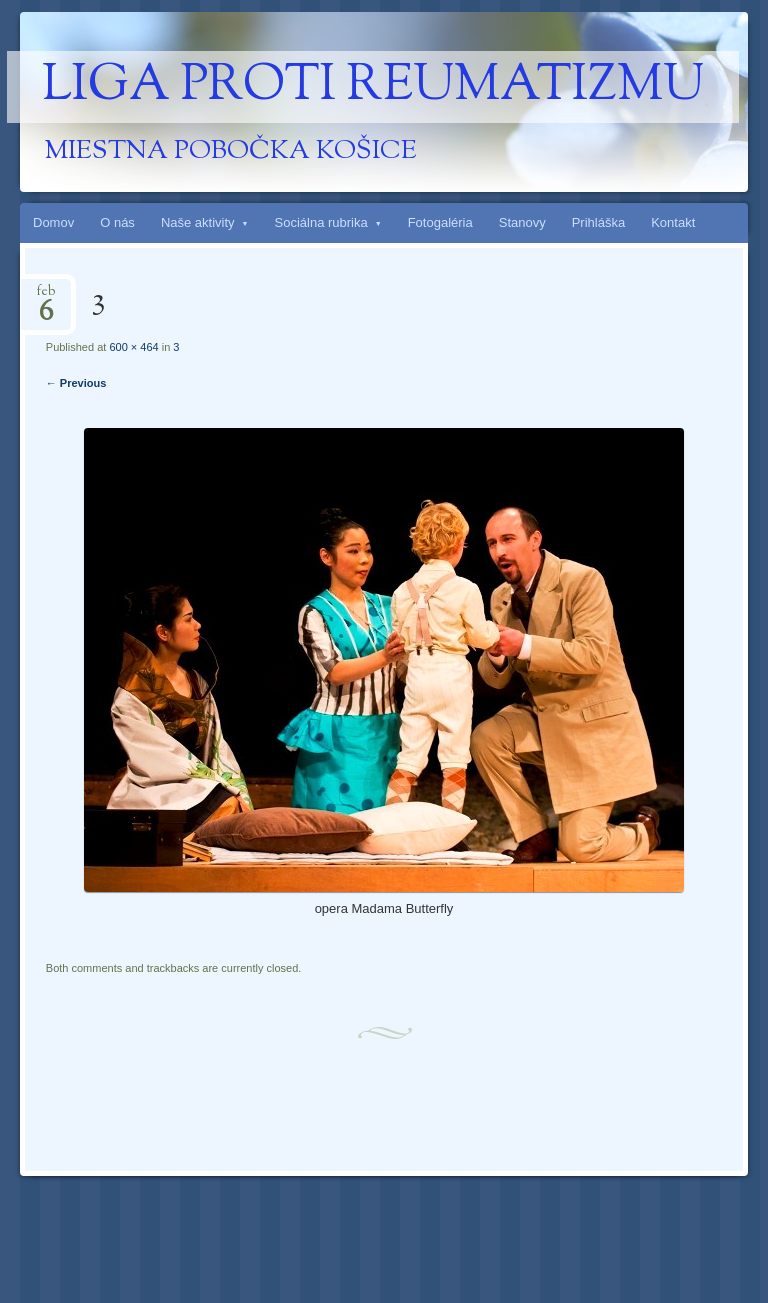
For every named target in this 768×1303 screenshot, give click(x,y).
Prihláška (598, 222)
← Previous (76, 383)
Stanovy (522, 222)
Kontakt (673, 222)
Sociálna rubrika (321, 222)
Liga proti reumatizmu (373, 87)
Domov (53, 222)
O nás (117, 222)
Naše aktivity (198, 222)
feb (46, 297)
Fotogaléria (440, 222)
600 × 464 (133, 347)
